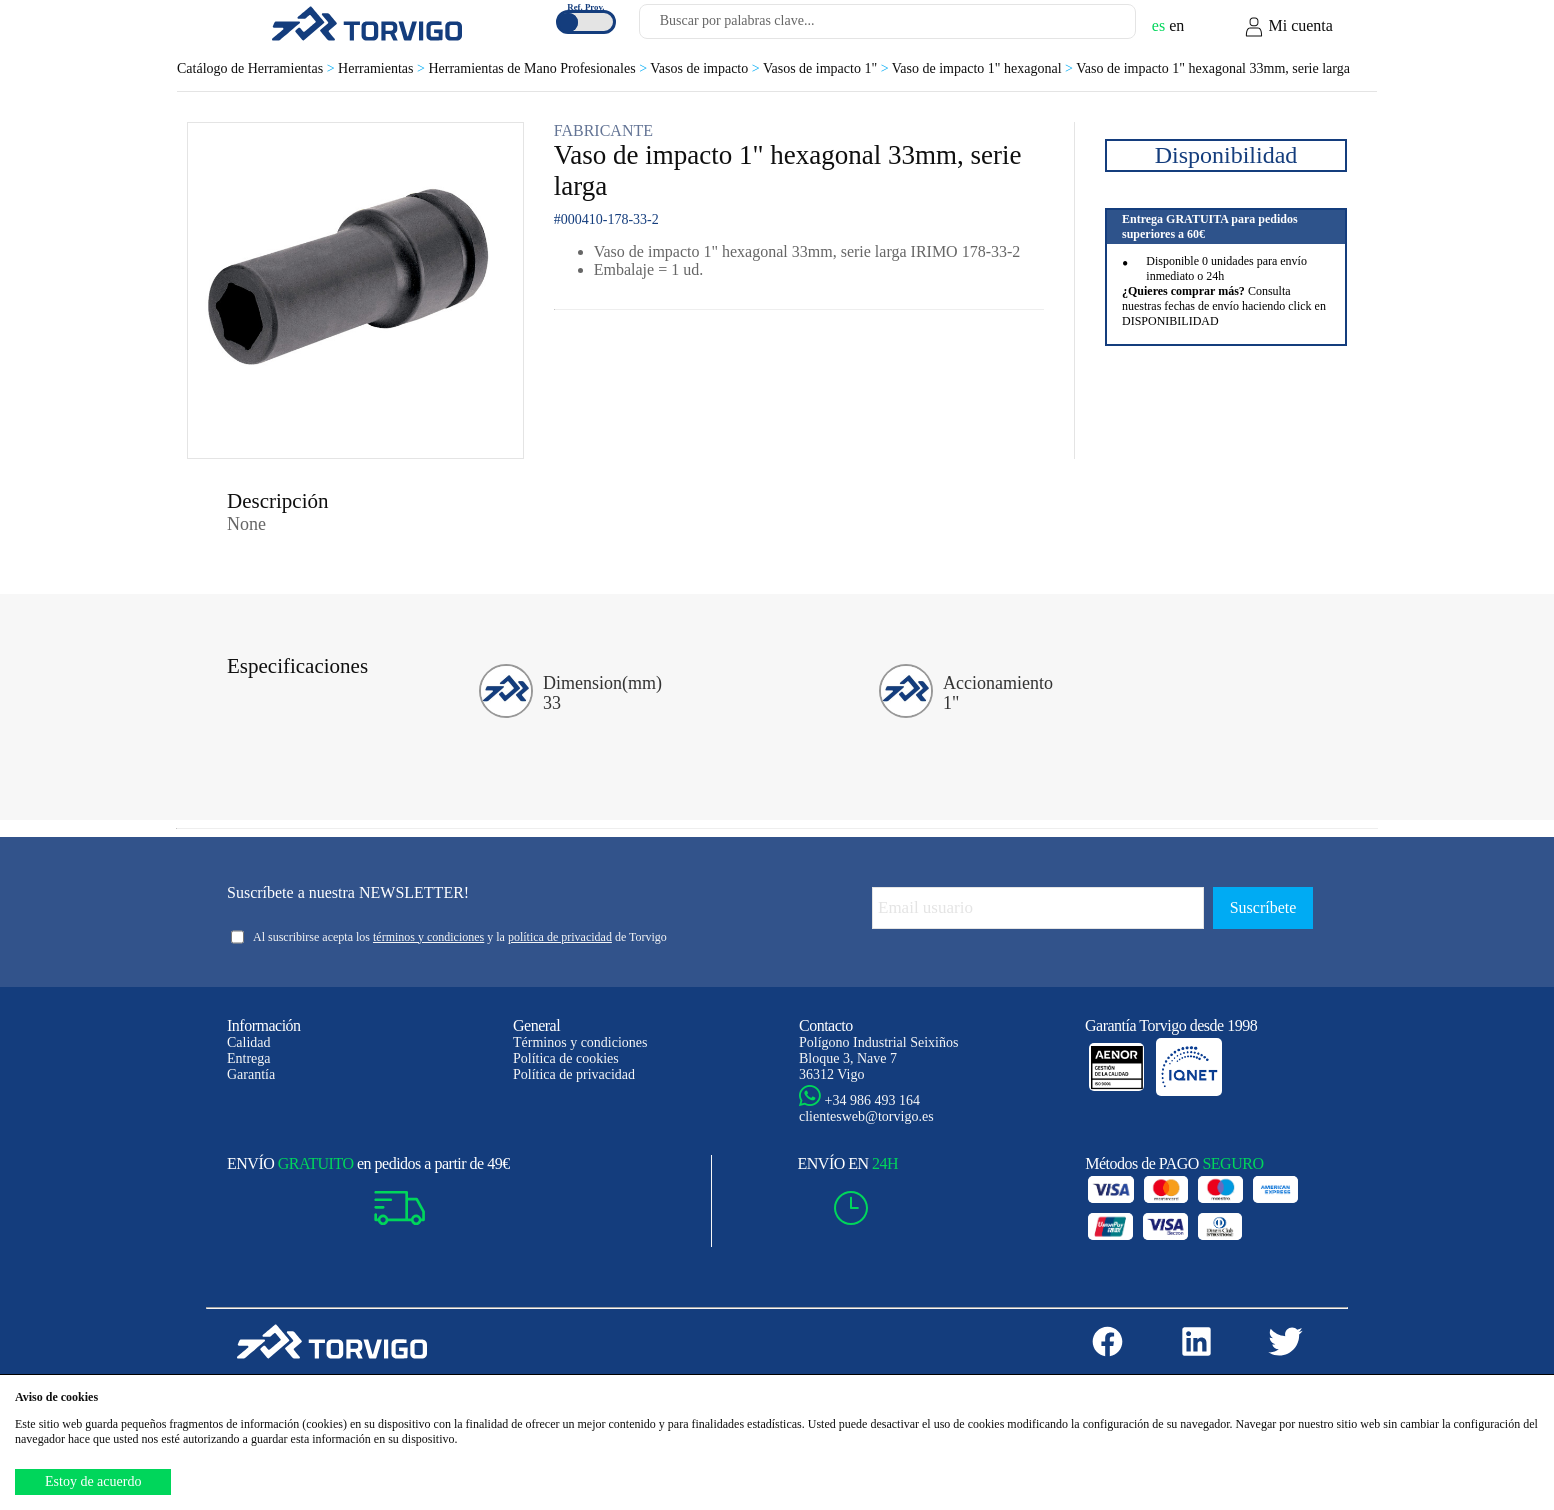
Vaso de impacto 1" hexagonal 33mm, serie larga (1213, 68)
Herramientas (383, 68)
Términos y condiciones (580, 1042)
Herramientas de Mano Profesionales (539, 68)
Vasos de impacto (706, 68)
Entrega (249, 1058)
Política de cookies (566, 1058)
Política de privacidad (574, 1074)
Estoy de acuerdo (93, 1481)
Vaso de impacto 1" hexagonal (984, 68)
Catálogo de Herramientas (257, 68)
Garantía (251, 1074)
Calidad (249, 1042)
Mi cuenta (1288, 27)
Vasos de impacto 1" (827, 68)
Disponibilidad (1226, 155)
